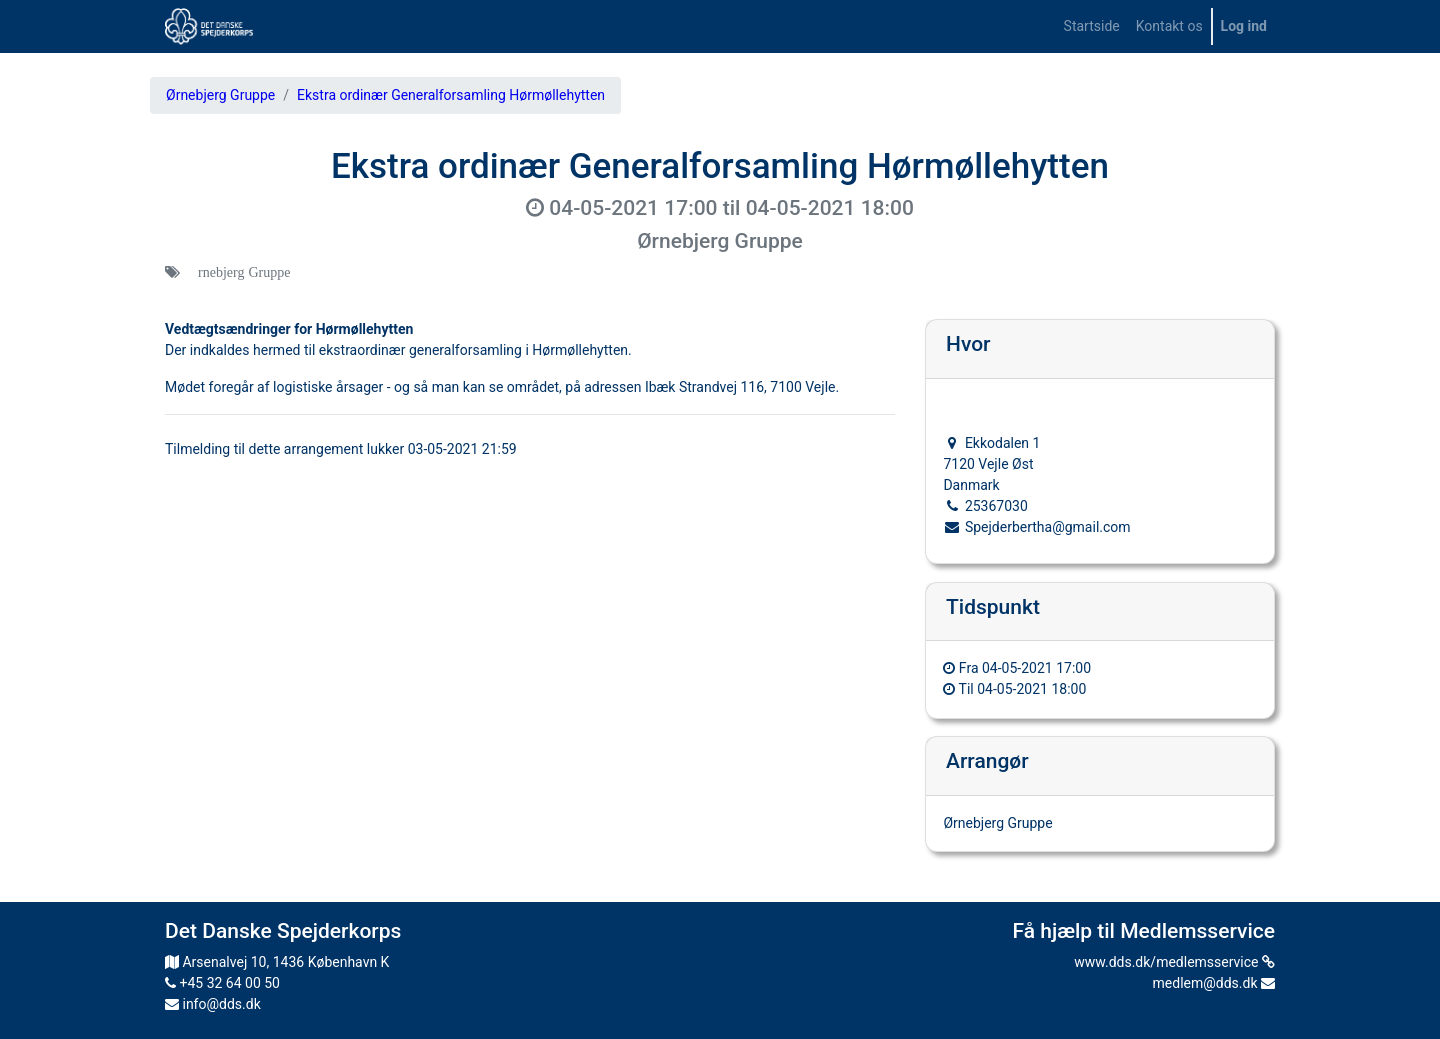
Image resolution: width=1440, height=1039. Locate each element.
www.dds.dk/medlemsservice (1174, 962)
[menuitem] (1092, 26)
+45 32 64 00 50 (222, 983)
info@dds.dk (213, 1004)
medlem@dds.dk (1214, 983)
